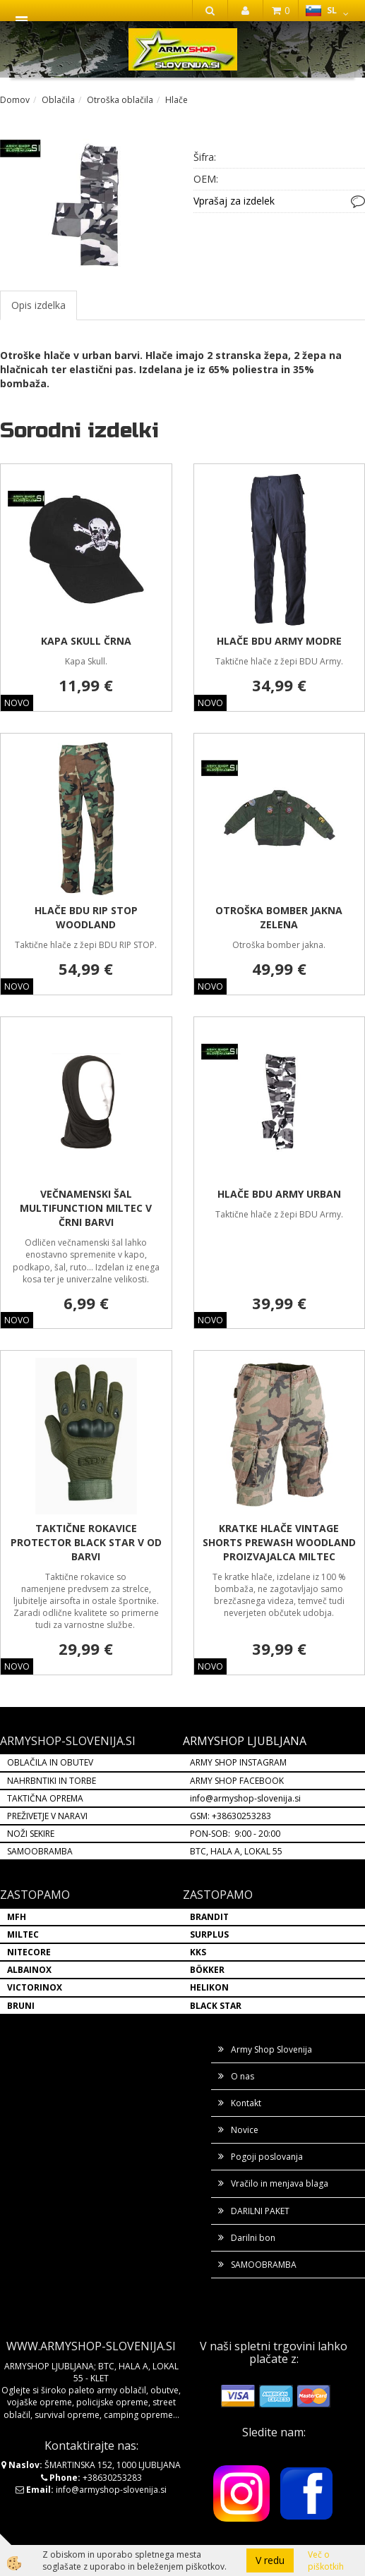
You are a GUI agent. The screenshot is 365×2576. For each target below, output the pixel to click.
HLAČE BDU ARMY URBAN (279, 1194)
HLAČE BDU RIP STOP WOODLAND (86, 917)
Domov (15, 100)
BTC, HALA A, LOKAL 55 (236, 1851)
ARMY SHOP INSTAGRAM (238, 1762)
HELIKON (209, 1987)
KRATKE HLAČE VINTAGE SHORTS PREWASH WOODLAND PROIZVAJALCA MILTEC (279, 1542)
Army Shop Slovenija (271, 2049)
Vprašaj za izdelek (234, 200)
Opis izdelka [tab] (38, 305)
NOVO (17, 703)
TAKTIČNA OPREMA (45, 1798)
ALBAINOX (29, 1970)
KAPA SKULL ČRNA (86, 641)
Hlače (176, 100)
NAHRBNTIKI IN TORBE (51, 1781)
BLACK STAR (215, 2006)
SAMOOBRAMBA (40, 1851)
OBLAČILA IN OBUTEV (50, 1762)
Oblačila (58, 100)
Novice (244, 2130)
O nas (242, 2076)
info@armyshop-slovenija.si (245, 1798)
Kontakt (246, 2103)
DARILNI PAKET (260, 2211)
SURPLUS (209, 1934)
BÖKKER (207, 1970)
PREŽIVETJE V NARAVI (47, 1816)
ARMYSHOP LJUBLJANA (244, 1741)
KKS (198, 1952)
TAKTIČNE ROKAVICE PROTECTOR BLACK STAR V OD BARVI (86, 1542)
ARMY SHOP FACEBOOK (237, 1781)
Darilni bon (253, 2238)
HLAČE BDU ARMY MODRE (279, 641)
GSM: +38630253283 (230, 1816)
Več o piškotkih (326, 2560)
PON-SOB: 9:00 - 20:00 (235, 1834)
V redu (270, 2560)
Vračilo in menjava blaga (279, 2183)
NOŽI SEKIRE (30, 1834)
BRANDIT (209, 1917)
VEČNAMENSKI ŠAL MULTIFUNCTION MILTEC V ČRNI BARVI (86, 1208)
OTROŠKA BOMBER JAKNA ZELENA (278, 917)
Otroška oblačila (120, 100)
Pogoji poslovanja (267, 2157)
